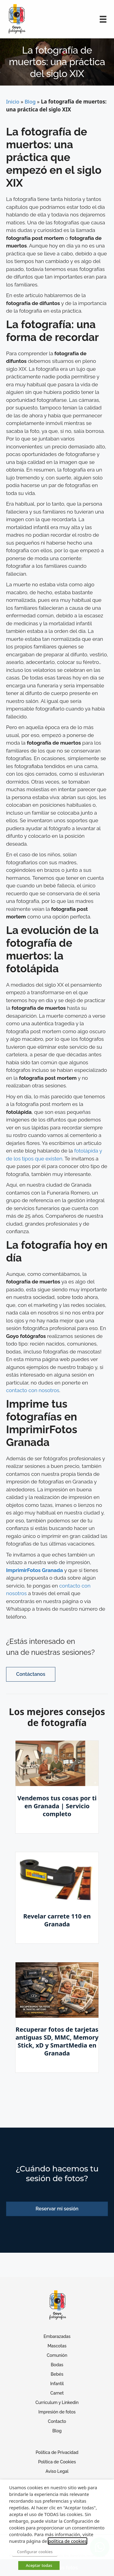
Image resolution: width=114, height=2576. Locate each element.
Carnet (57, 2393)
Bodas (57, 2364)
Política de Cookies (57, 2461)
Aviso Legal (57, 2471)
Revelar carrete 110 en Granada (57, 1920)
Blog (30, 101)
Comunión (57, 2355)
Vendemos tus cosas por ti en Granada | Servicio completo (56, 1806)
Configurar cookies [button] (35, 2551)
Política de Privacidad (57, 2452)
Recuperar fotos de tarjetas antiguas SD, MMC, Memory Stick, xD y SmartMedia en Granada (57, 2041)
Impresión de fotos (56, 2411)
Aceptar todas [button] (39, 2565)
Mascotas (56, 2345)
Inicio (12, 101)
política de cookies (67, 2541)
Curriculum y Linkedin (56, 2402)
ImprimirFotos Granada (34, 1570)
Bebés (57, 2374)
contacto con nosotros (32, 1390)
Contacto (57, 2421)
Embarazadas (57, 2336)
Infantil (57, 2383)
